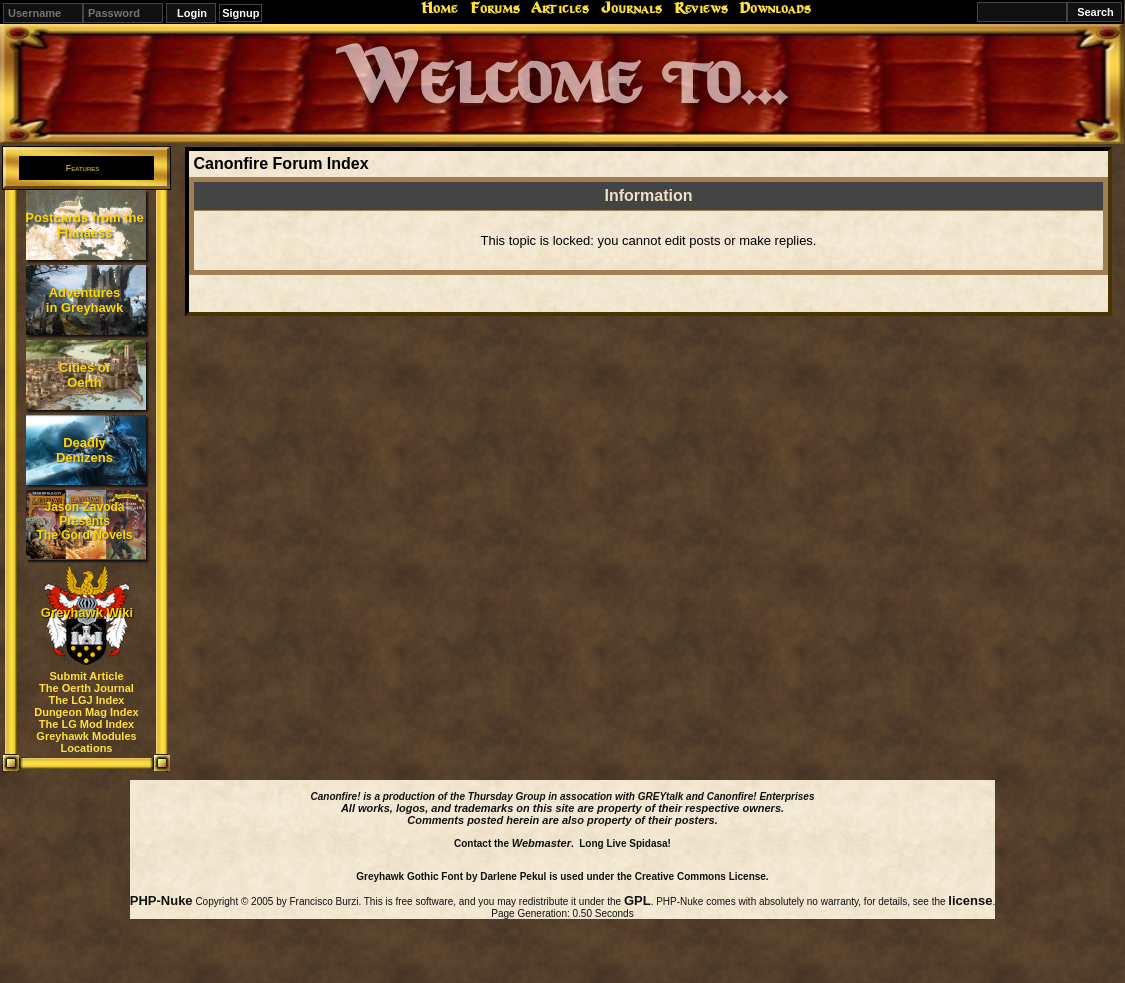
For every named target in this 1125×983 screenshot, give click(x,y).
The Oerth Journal (86, 688)
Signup (240, 13)
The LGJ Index (87, 700)
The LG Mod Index (86, 724)
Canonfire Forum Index (280, 163)
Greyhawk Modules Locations (86, 742)
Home (439, 8)
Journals (631, 8)
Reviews (701, 8)
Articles (560, 8)
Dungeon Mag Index (86, 712)
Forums (495, 8)
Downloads (775, 8)
